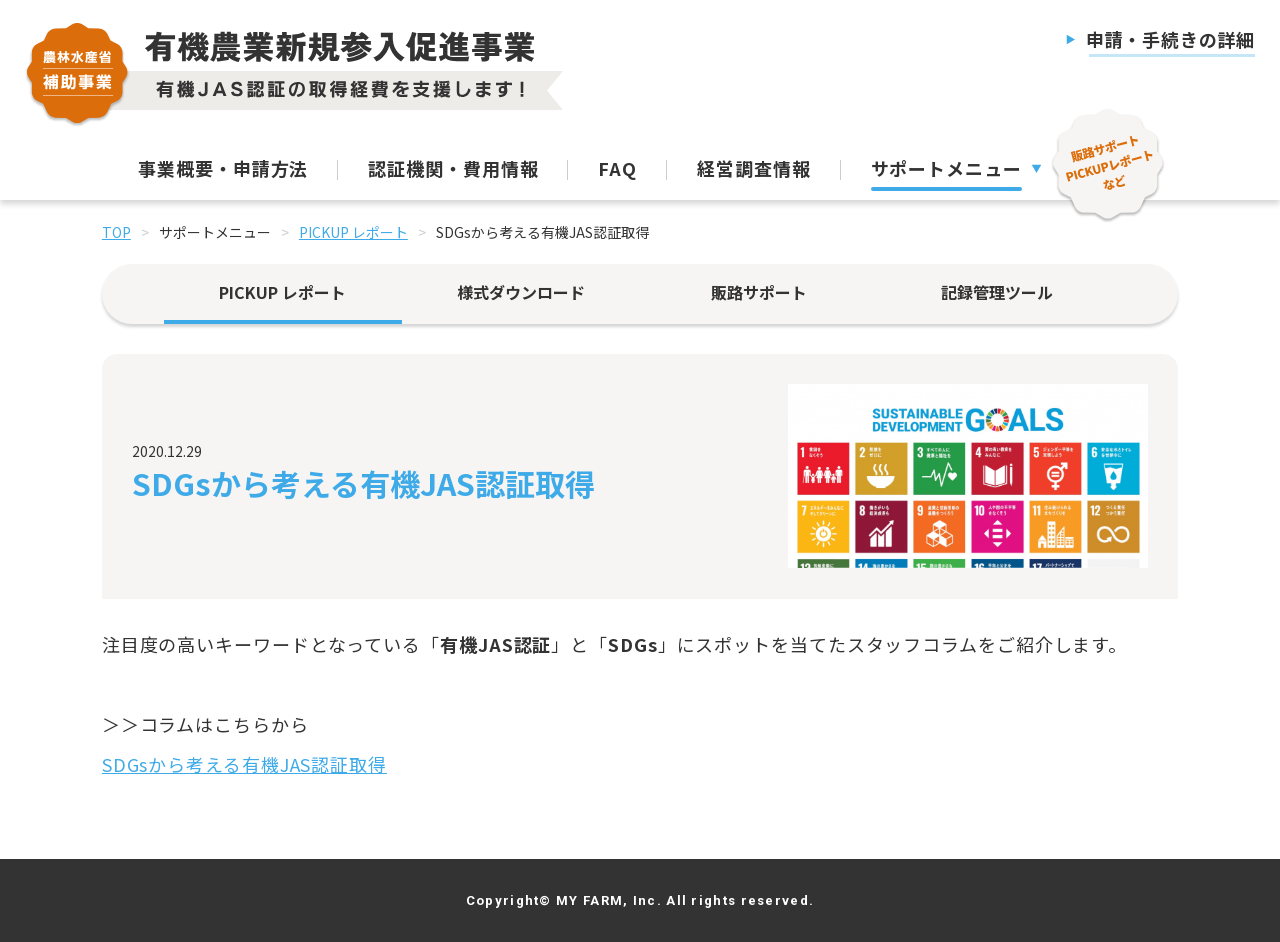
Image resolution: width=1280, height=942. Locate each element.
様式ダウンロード (521, 292)
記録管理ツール (997, 292)
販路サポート (759, 292)
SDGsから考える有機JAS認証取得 (244, 764)
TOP (116, 232)
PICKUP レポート (353, 232)
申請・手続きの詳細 (1170, 39)
